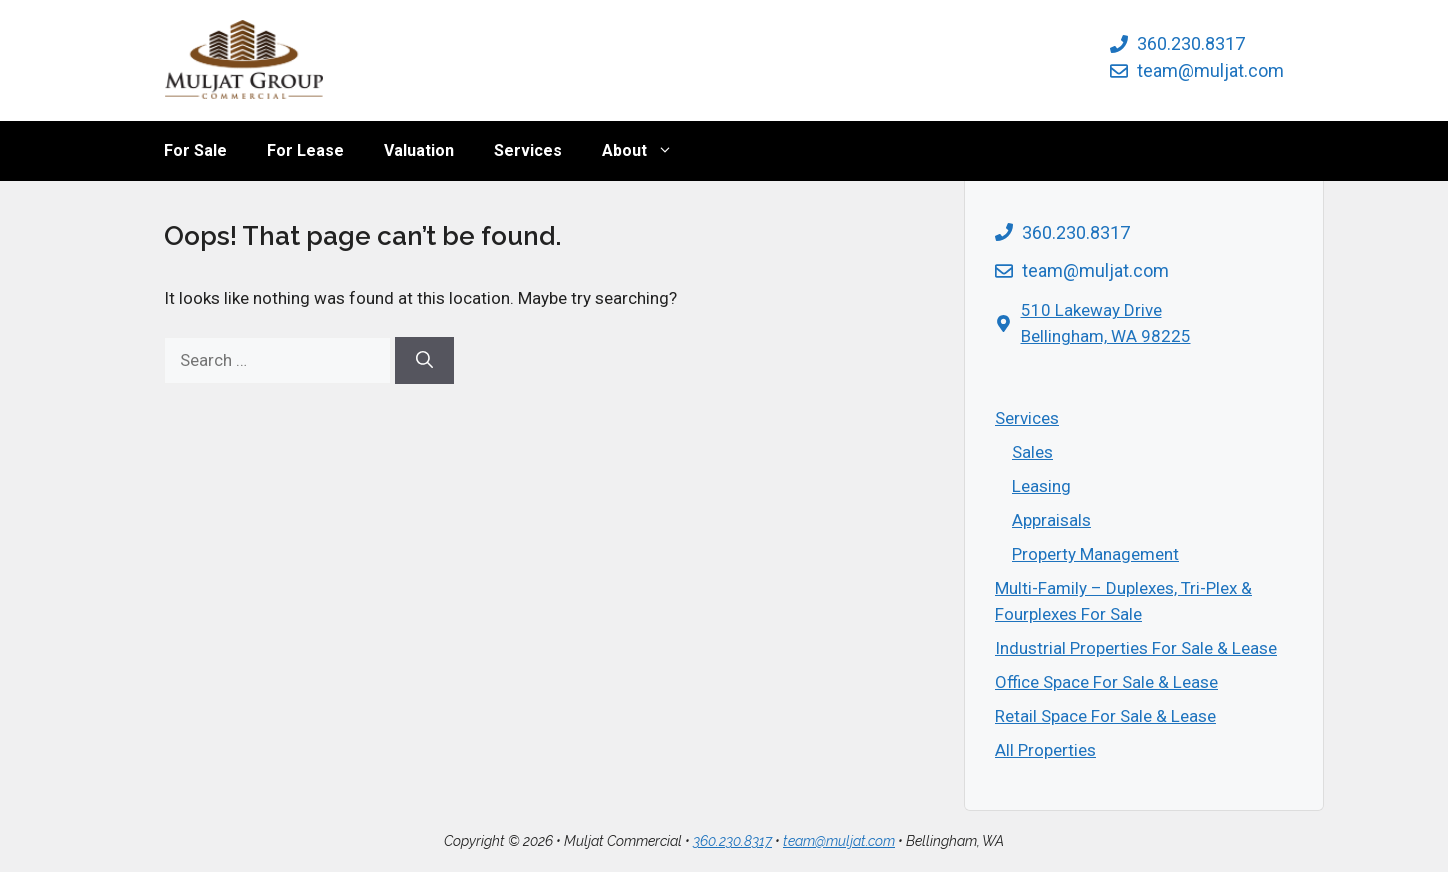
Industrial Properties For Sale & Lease (1136, 648)
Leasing (1041, 486)
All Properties (1045, 750)
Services (528, 150)
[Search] (424, 361)
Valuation (419, 150)
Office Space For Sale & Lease (1106, 682)
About (647, 151)
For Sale (195, 150)
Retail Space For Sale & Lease (1105, 716)
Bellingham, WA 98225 (1106, 336)
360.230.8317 (1191, 43)
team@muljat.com (1210, 70)
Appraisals (1051, 520)
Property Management (1095, 554)
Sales (1032, 452)
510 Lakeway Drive (1091, 310)
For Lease (305, 150)
